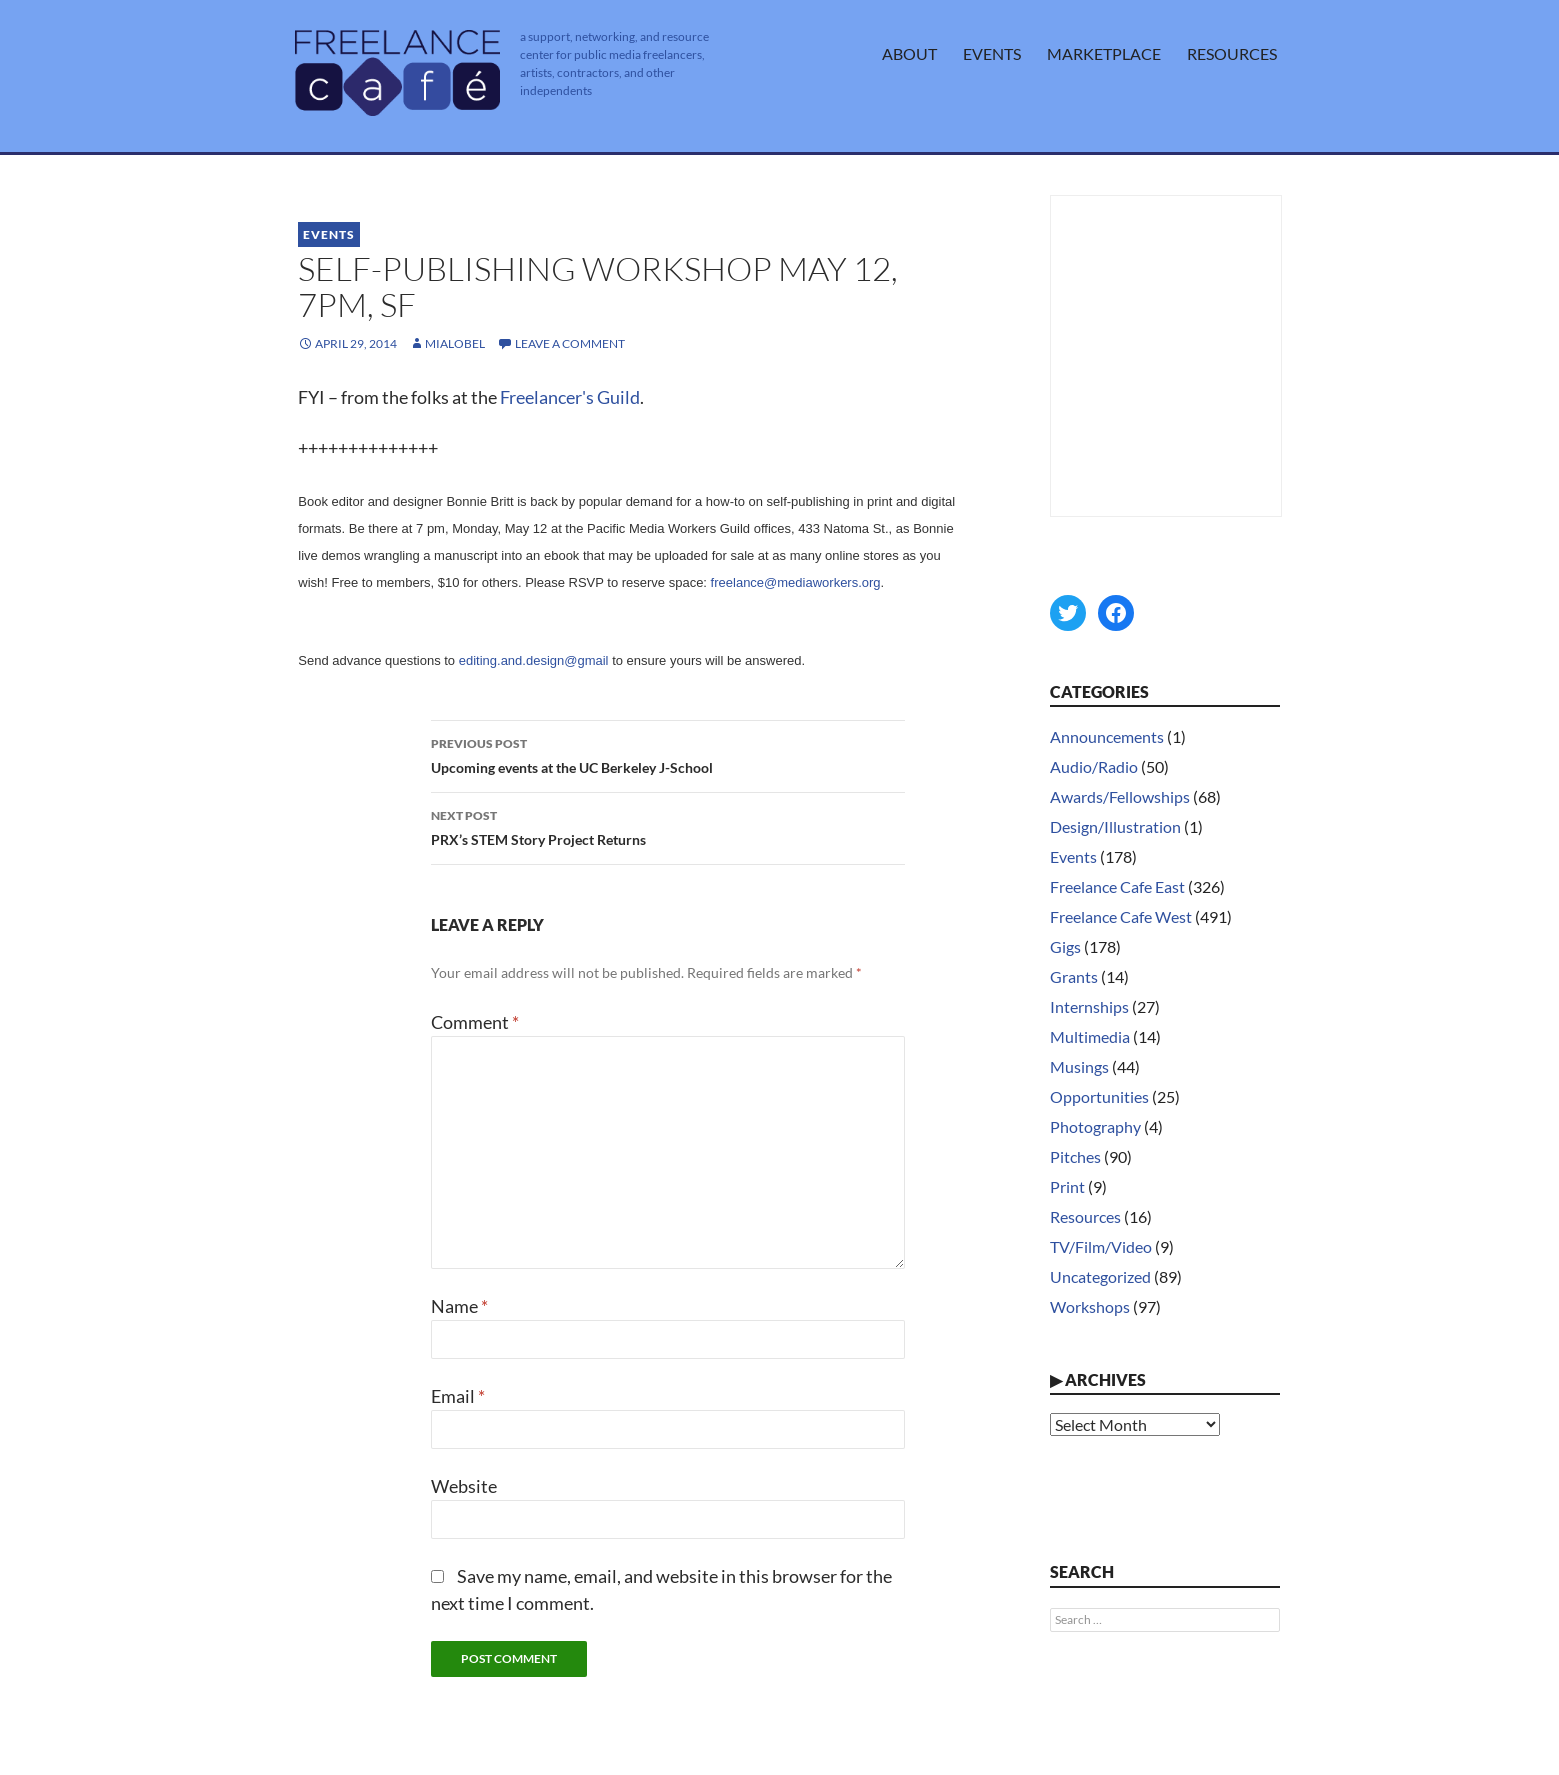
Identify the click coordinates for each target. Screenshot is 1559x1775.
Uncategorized (1100, 1276)
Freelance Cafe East (1117, 886)
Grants (1074, 976)
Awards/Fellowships (1120, 796)
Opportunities (1099, 1096)
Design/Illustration (1115, 826)
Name (459, 1306)
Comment (475, 1022)
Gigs (1065, 946)
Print (1067, 1186)
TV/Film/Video (1101, 1246)
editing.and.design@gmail (534, 660)
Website (464, 1486)
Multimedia (1090, 1036)
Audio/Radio (1094, 766)
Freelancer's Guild (570, 397)
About (909, 53)
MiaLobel (455, 343)
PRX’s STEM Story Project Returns (668, 826)
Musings (1079, 1066)
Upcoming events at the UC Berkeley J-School (668, 754)
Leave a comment (570, 343)
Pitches (1075, 1156)
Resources (1232, 53)
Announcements (1107, 736)
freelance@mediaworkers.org (796, 582)
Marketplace (1104, 53)
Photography (1095, 1126)
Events (992, 53)
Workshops (1090, 1306)
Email (458, 1396)
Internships (1089, 1006)
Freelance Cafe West (1121, 916)
